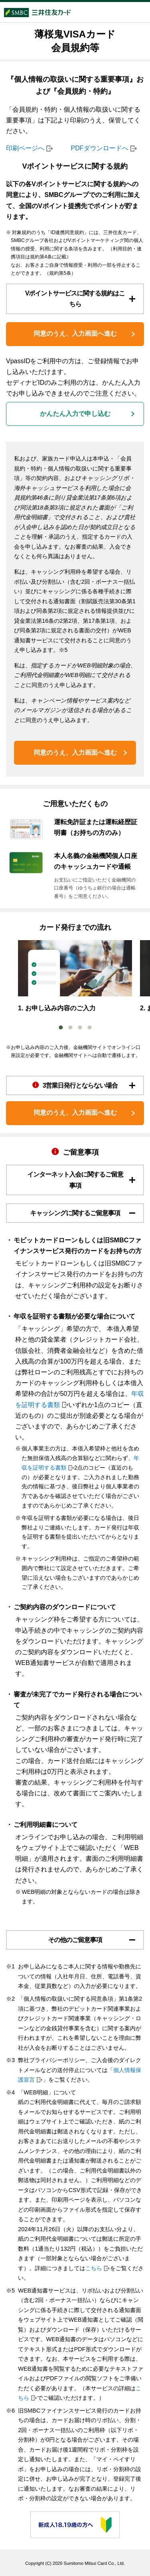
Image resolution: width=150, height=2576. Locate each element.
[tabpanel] (75, 976)
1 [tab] (61, 1027)
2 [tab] (70, 1027)
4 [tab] (90, 1027)
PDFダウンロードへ (99, 148)
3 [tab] (80, 1027)
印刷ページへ (25, 148)
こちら (93, 2268)
